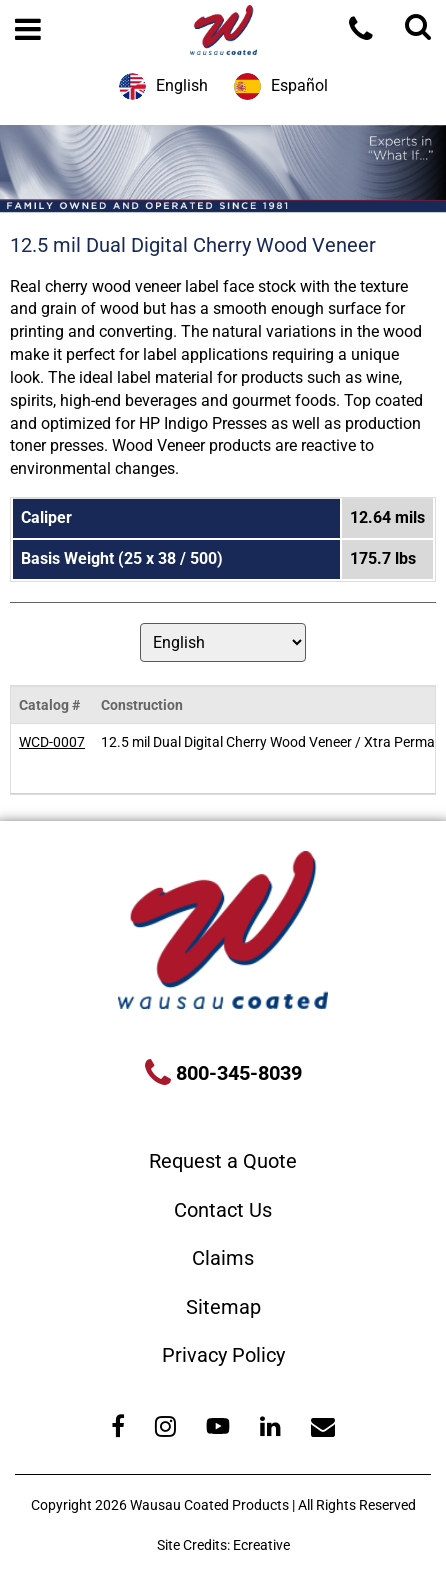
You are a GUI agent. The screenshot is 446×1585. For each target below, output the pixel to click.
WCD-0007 (52, 742)
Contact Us (223, 1210)
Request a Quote (223, 1161)
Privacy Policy (223, 1355)
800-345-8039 (236, 1073)
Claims (223, 1258)
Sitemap (223, 1307)
